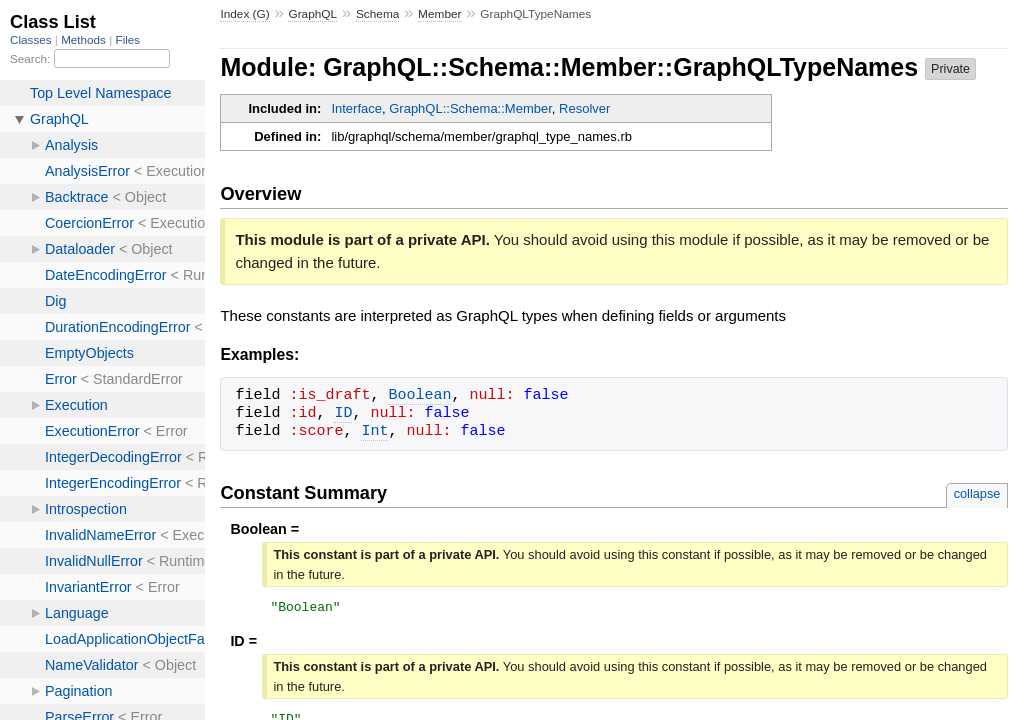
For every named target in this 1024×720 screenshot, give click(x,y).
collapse (977, 493)
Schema (377, 14)
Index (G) (244, 14)
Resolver (584, 108)
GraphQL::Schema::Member (470, 108)
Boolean (419, 396)
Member (439, 14)
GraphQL (312, 14)
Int (374, 432)
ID (343, 414)
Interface (356, 108)
